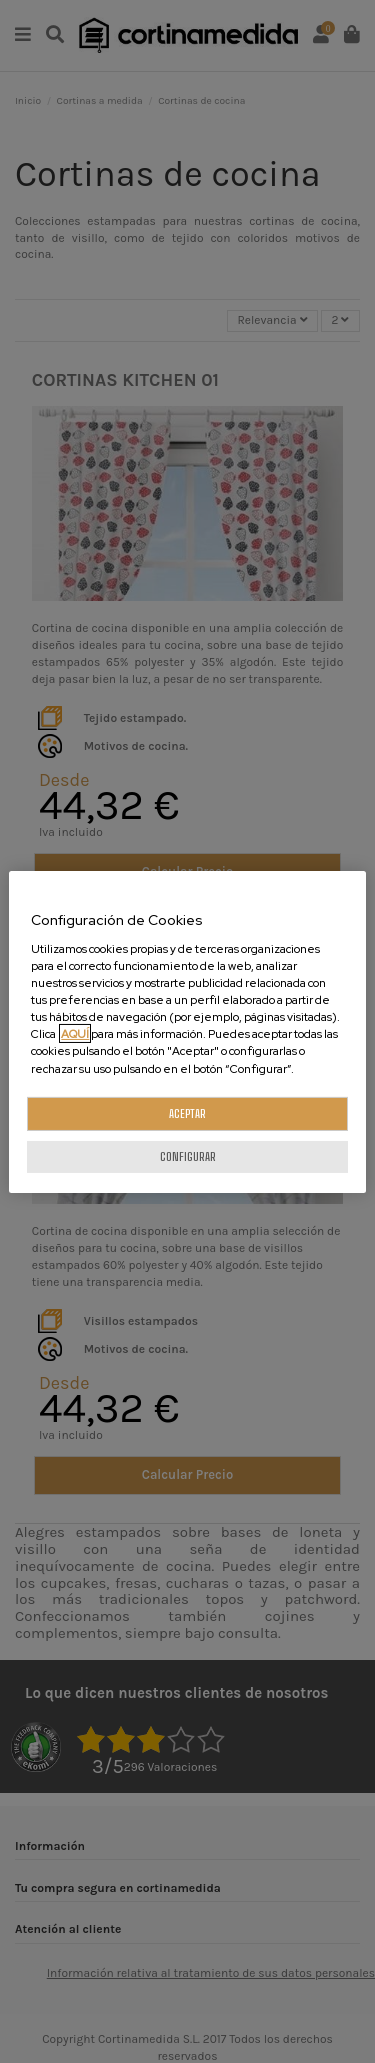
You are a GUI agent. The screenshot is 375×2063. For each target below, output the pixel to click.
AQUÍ (75, 1033)
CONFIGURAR (188, 1156)
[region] (187, 1031)
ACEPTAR (187, 1113)
